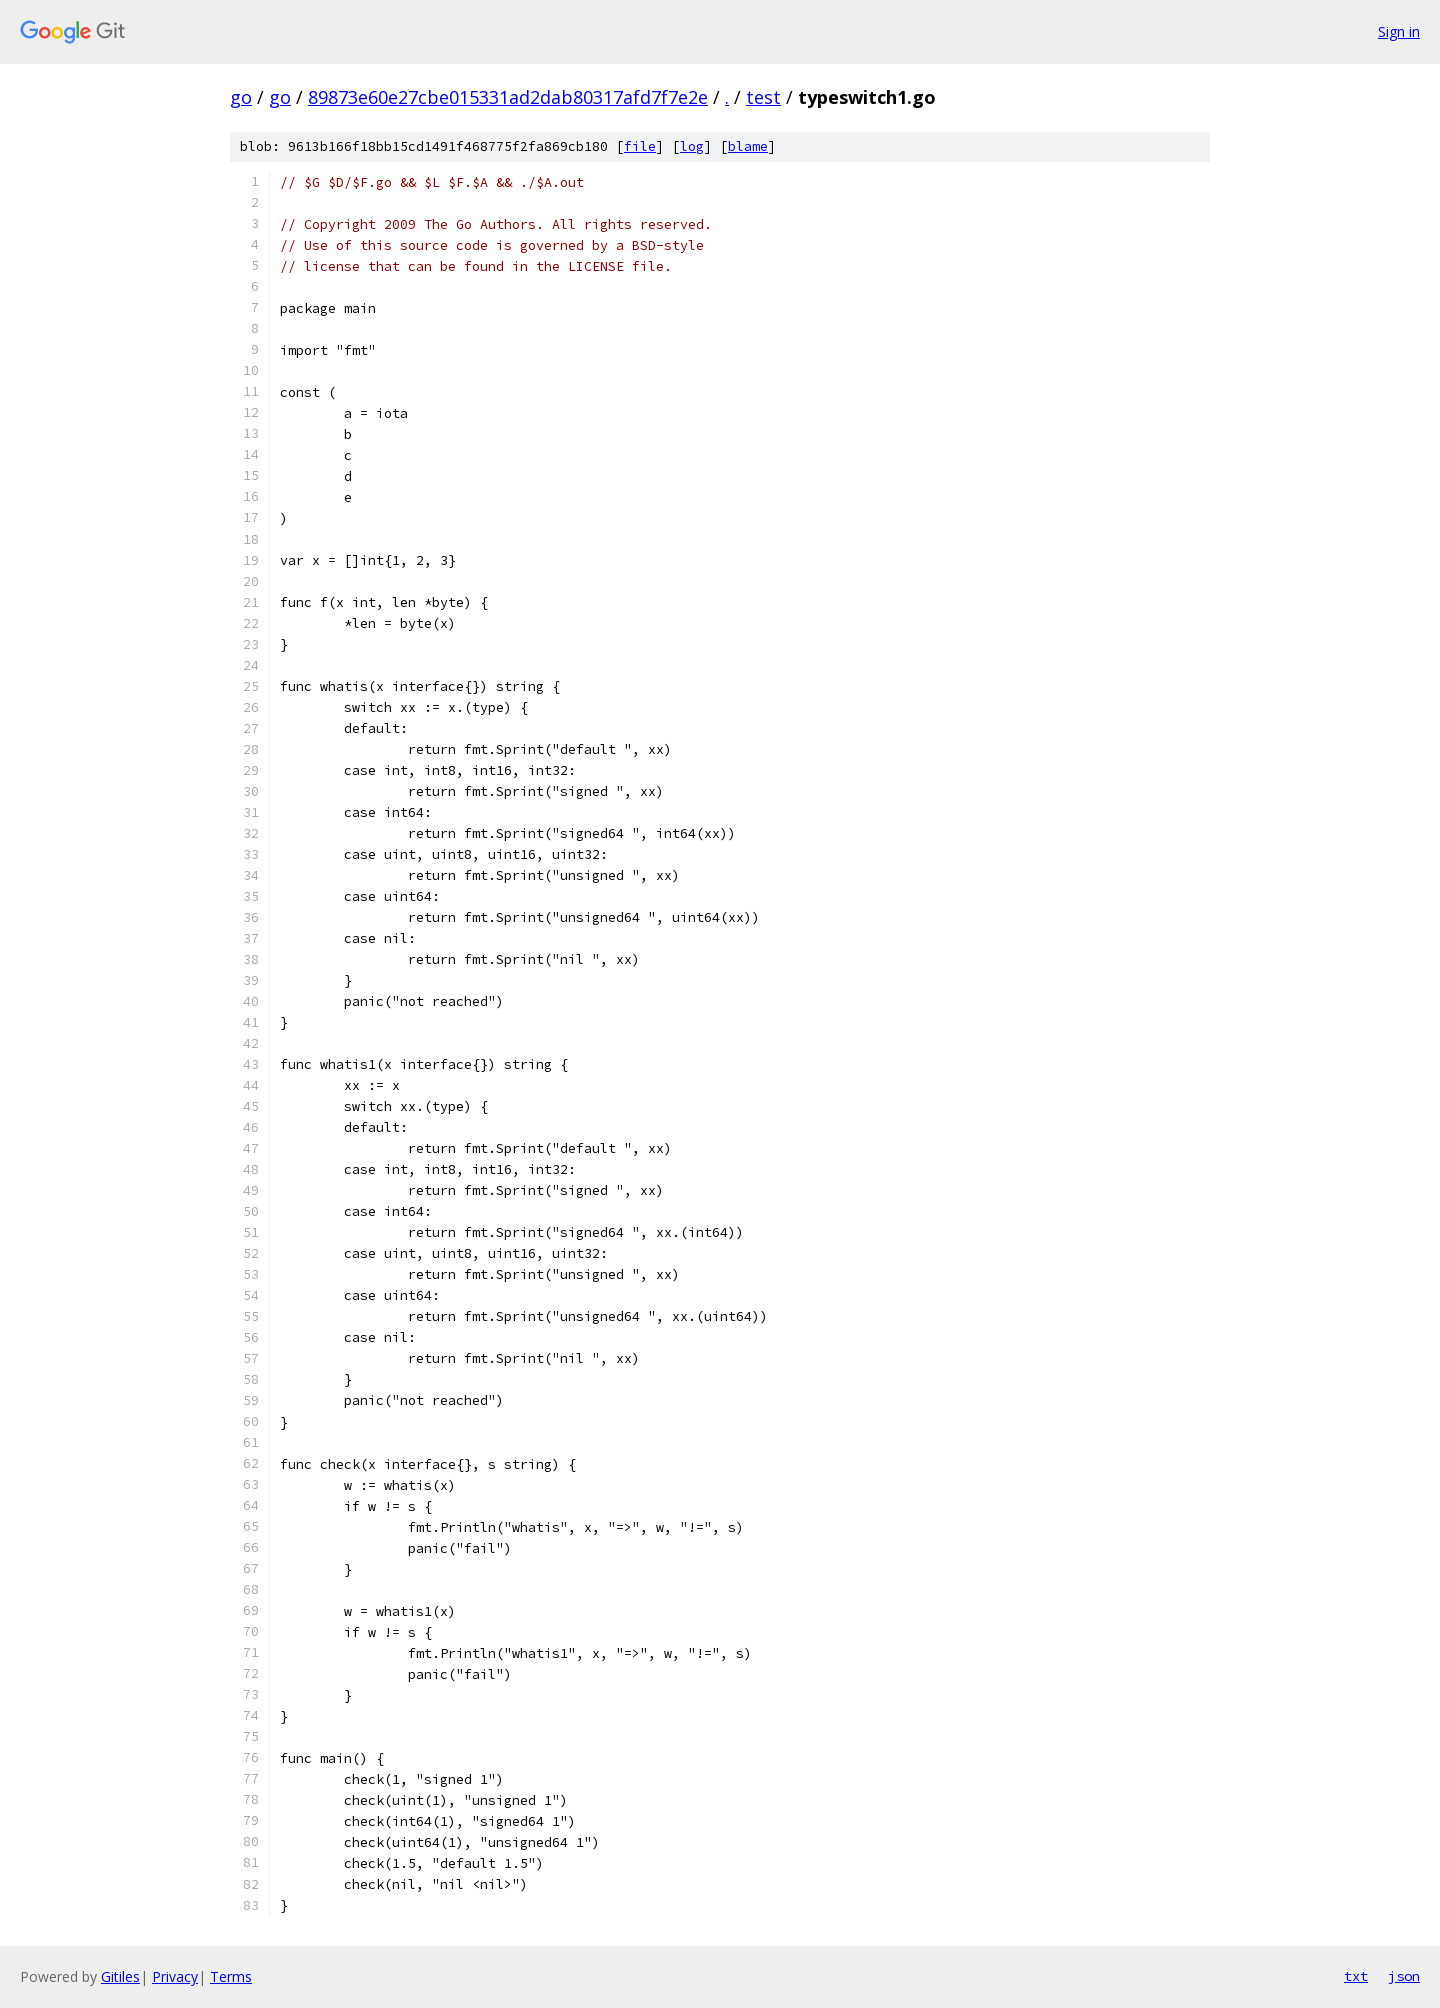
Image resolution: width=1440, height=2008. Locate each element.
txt (1356, 1976)
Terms (231, 1976)
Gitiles (120, 1976)
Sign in (1399, 31)
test (763, 97)
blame (748, 146)
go (241, 97)
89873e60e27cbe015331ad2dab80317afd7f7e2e (508, 97)
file (640, 146)
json (1404, 1976)
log (692, 146)
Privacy (175, 1976)
